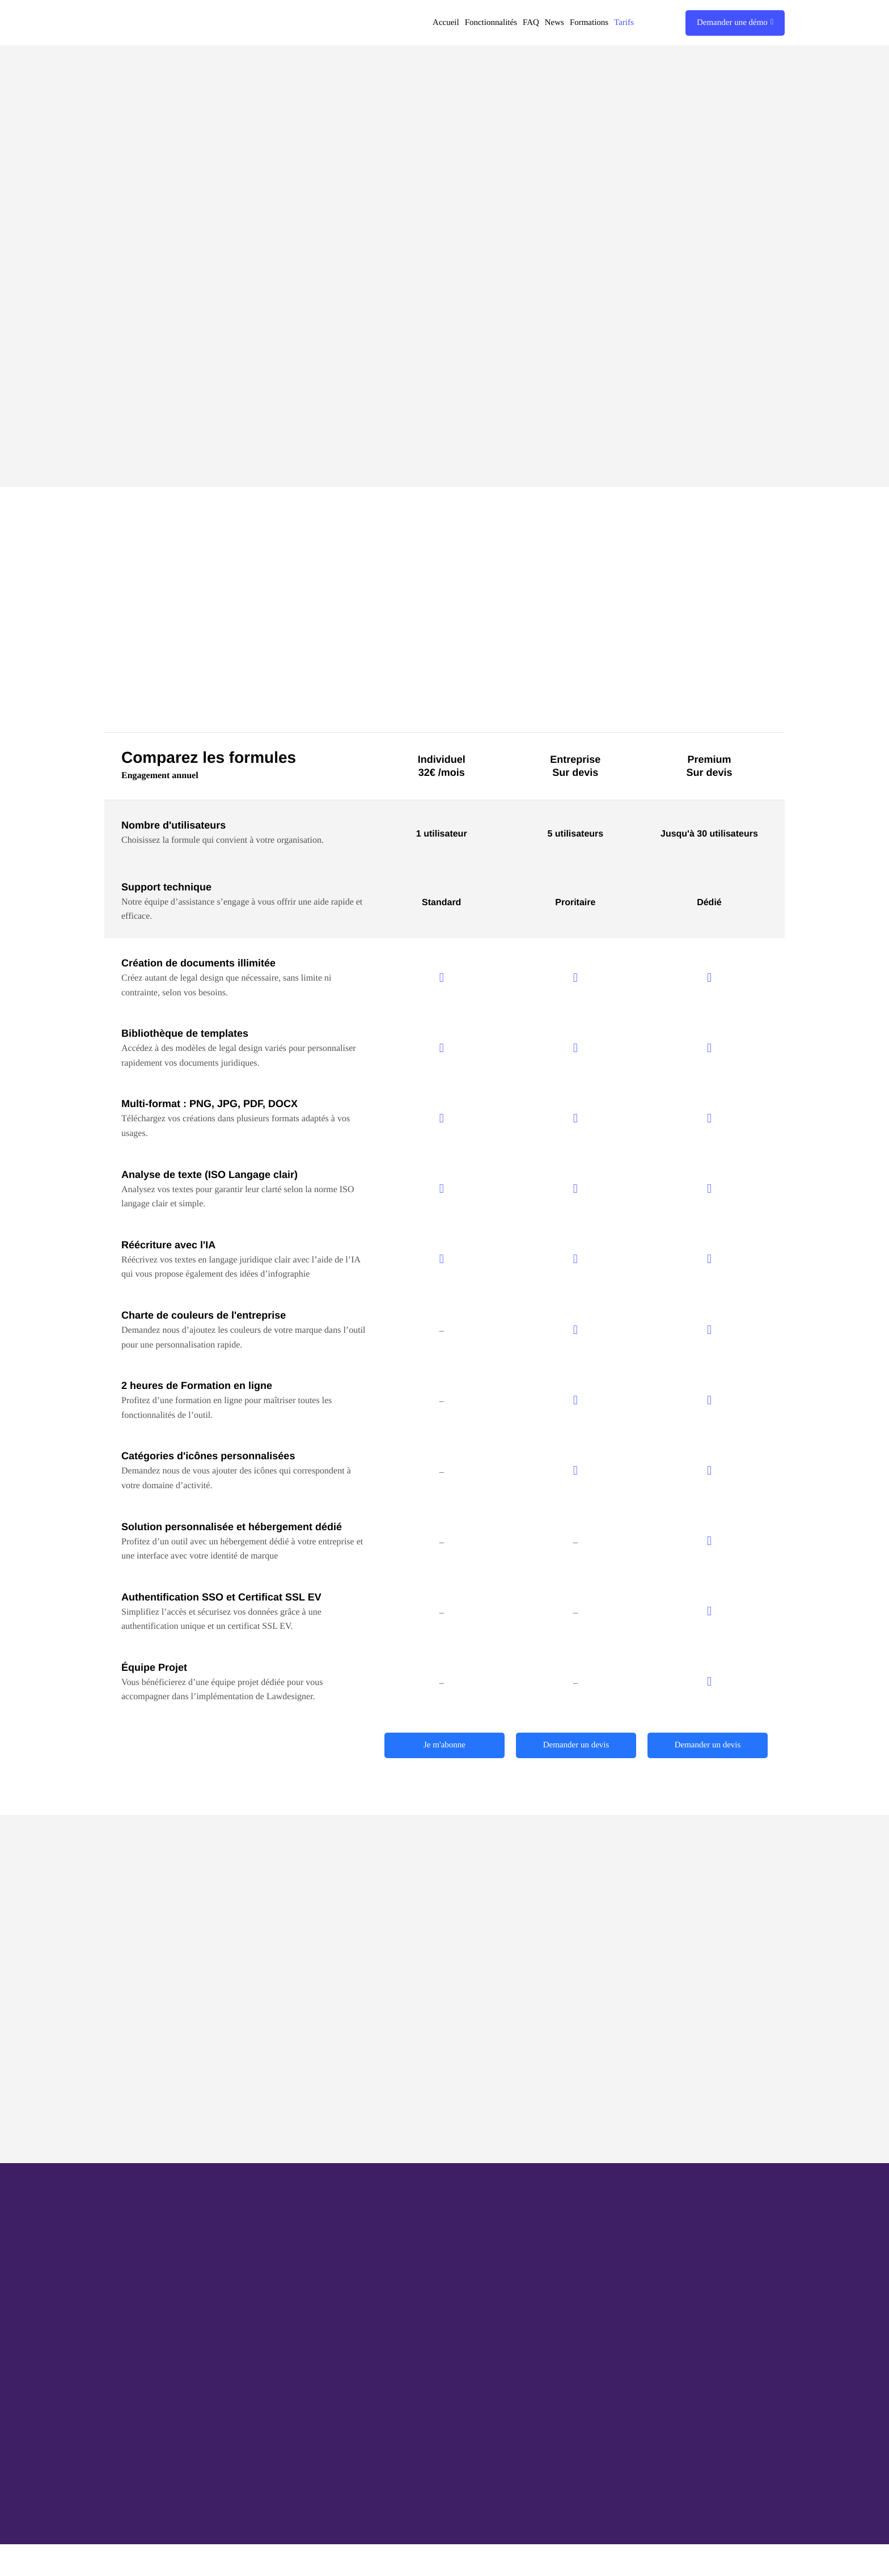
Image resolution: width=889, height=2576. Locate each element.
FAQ (531, 22)
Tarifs (624, 22)
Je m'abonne (444, 1745)
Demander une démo (735, 22)
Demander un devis (576, 1745)
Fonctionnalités (490, 22)
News (554, 22)
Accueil (446, 22)
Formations (589, 22)
